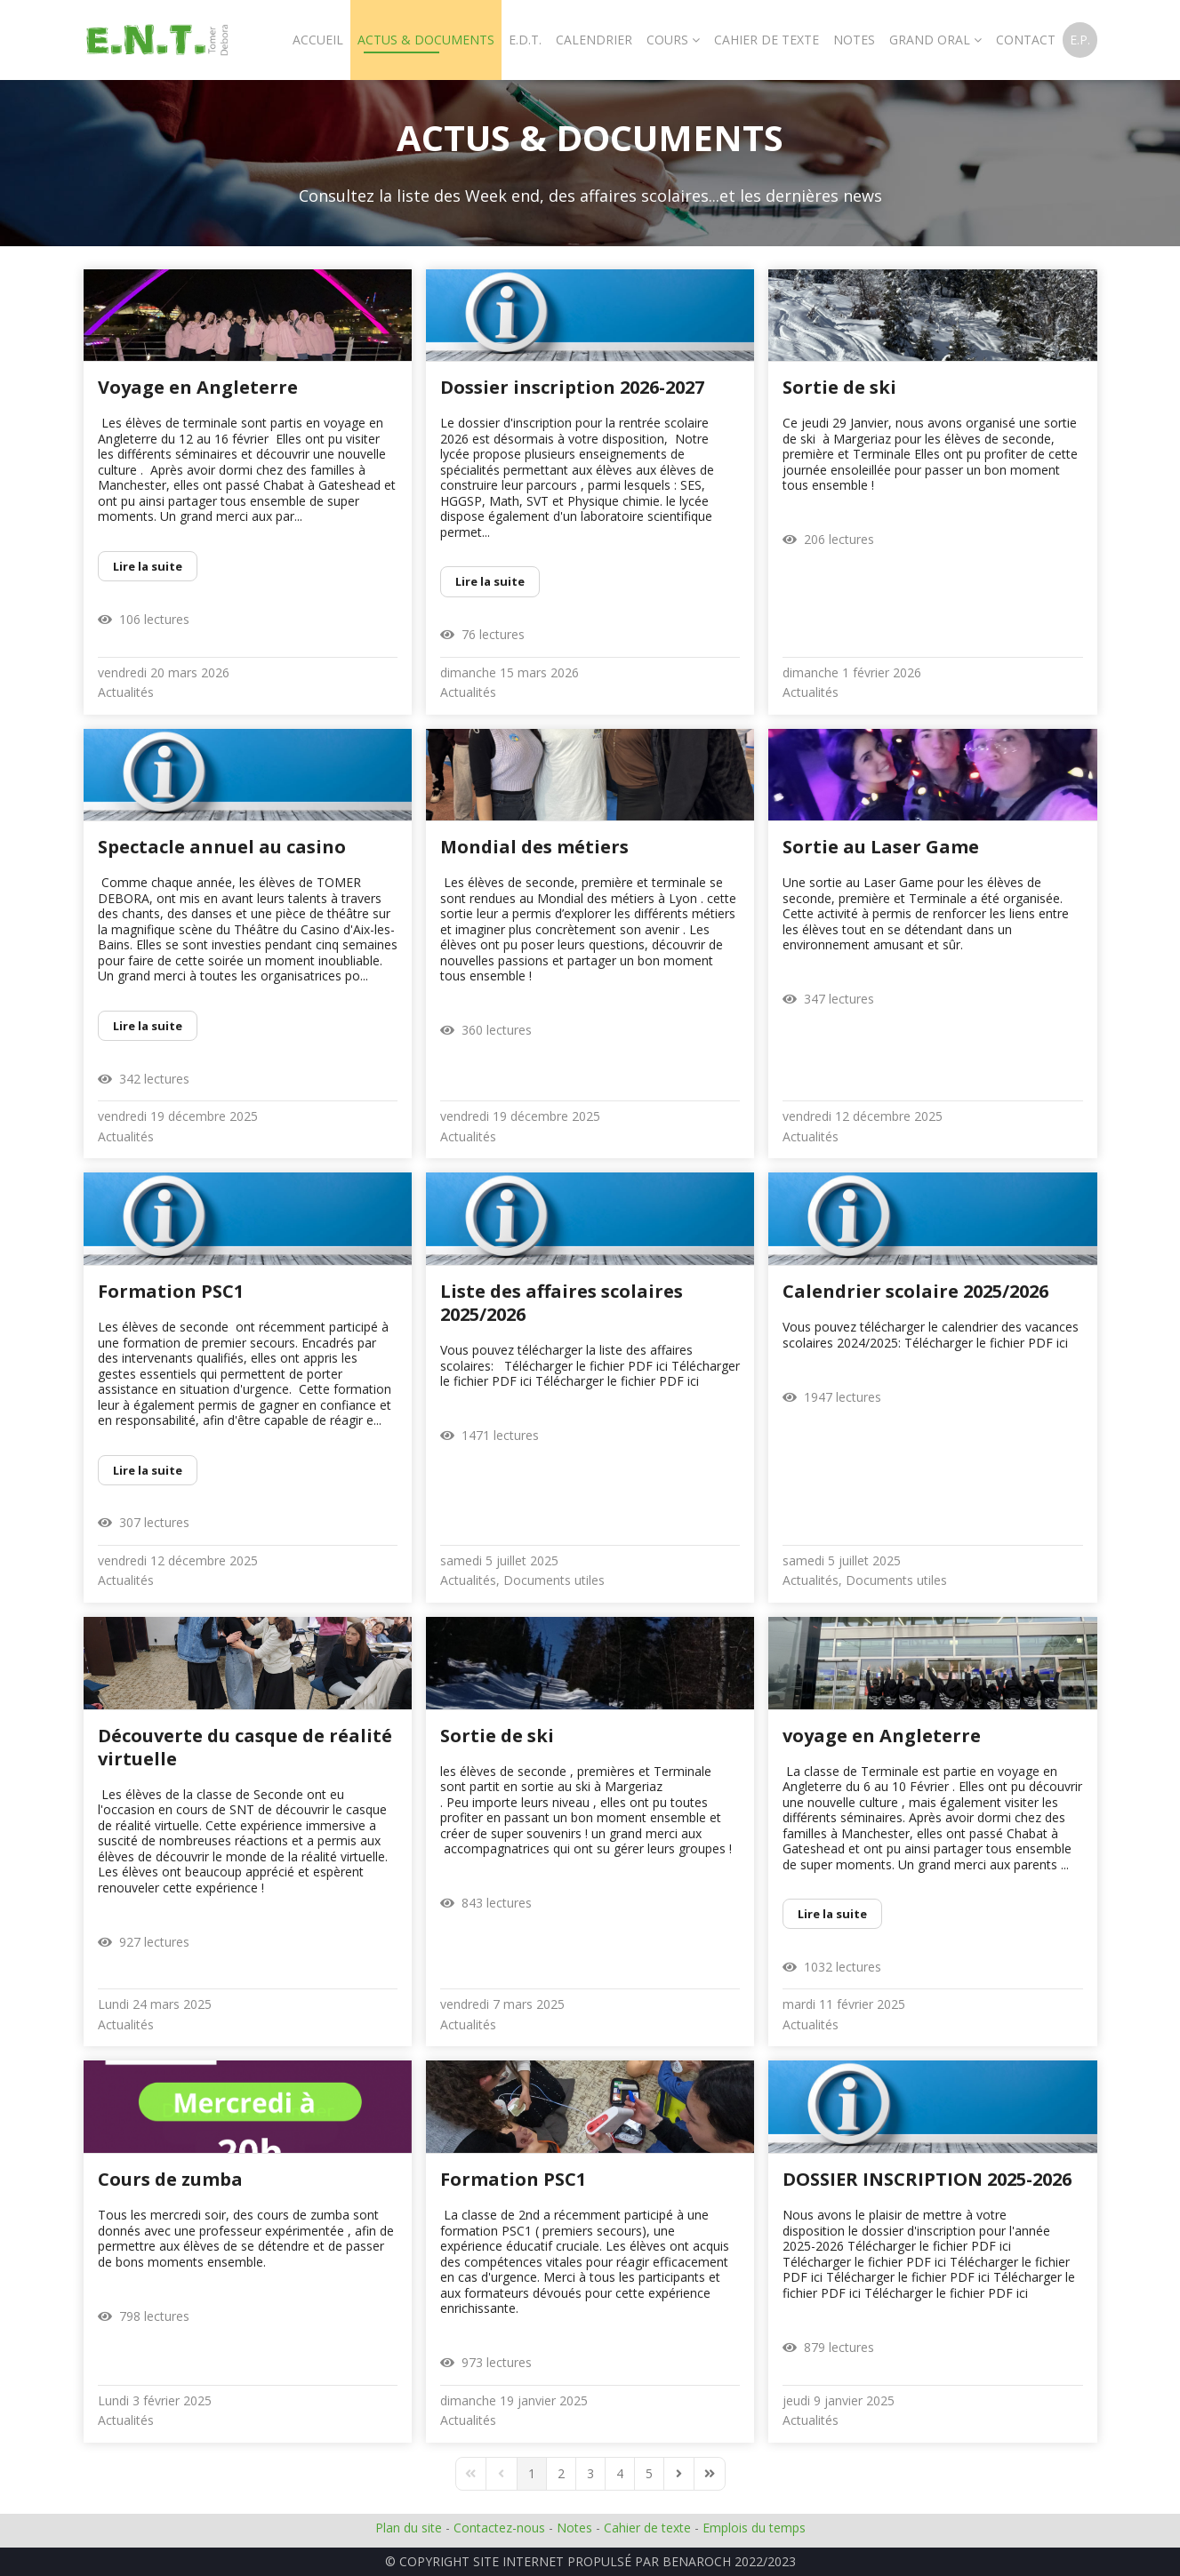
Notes (854, 39)
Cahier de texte (647, 2527)
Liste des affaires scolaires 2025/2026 (561, 1302)
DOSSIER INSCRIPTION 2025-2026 (927, 2179)
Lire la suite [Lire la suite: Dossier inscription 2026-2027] (490, 581)
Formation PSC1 (171, 1291)
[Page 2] (561, 2474)
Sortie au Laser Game (881, 847)
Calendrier (594, 39)
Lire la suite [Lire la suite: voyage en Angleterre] (832, 1914)
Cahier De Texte (766, 39)
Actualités (126, 692)
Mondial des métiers (534, 847)
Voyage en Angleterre (198, 387)
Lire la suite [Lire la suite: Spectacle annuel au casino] (147, 1026)
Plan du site (408, 2527)
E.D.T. (525, 39)
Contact (1026, 39)
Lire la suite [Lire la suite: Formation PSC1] (147, 1470)
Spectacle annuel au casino (222, 847)
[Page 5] (649, 2474)
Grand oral (929, 39)
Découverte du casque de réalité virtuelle (245, 1747)
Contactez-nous (499, 2527)
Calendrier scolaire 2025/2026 (915, 1291)
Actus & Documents (425, 39)
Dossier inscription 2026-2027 (572, 387)
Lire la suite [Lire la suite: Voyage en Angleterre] (147, 566)
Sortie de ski (839, 387)
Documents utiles (554, 1580)
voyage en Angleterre (882, 1736)
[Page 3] (590, 2474)
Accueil (318, 39)
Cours (667, 39)
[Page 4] (620, 2474)
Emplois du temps (754, 2527)
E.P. (1080, 39)
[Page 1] (532, 2474)
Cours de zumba (170, 2179)
